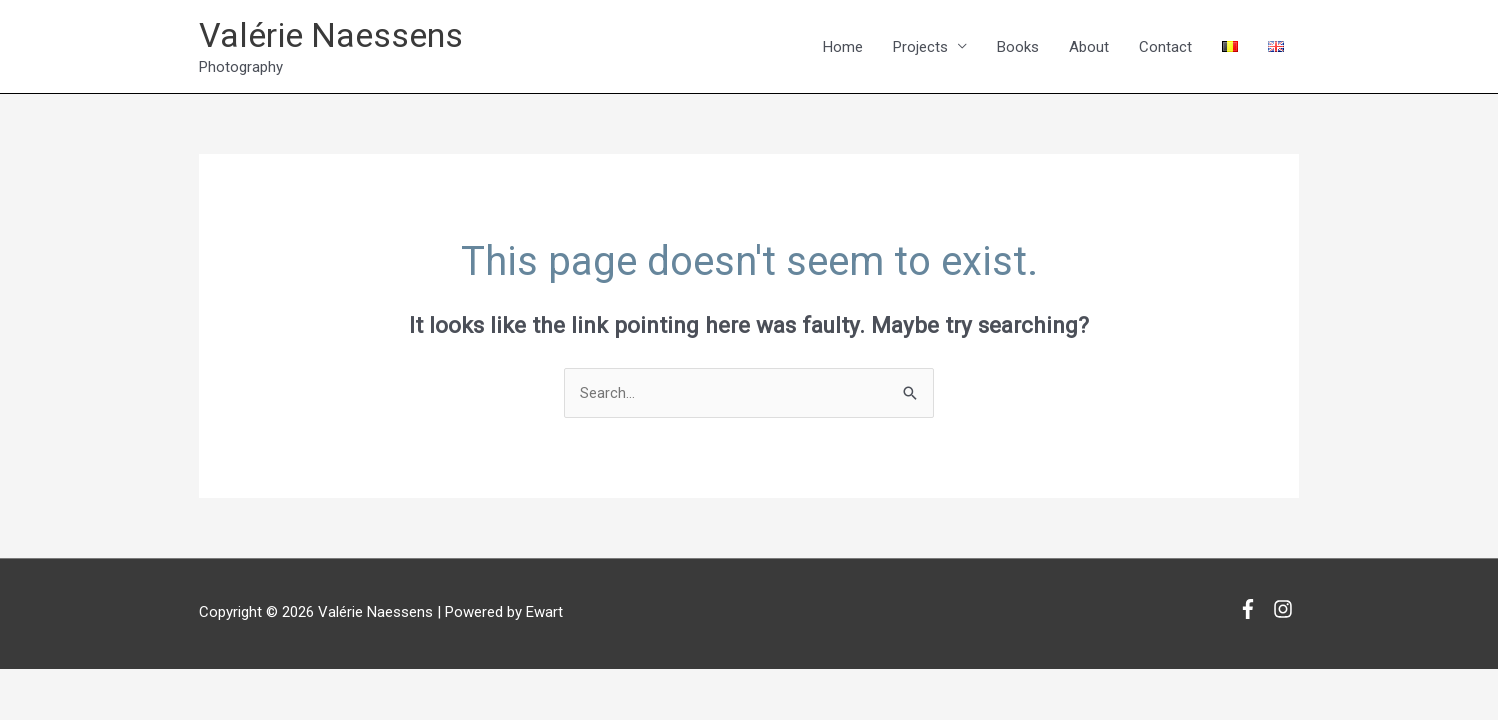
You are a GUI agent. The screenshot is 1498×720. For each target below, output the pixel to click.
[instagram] (1286, 611)
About (1089, 47)
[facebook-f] (1253, 611)
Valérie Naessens (337, 35)
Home (843, 47)
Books (1018, 47)
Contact (1165, 47)
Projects (920, 47)
